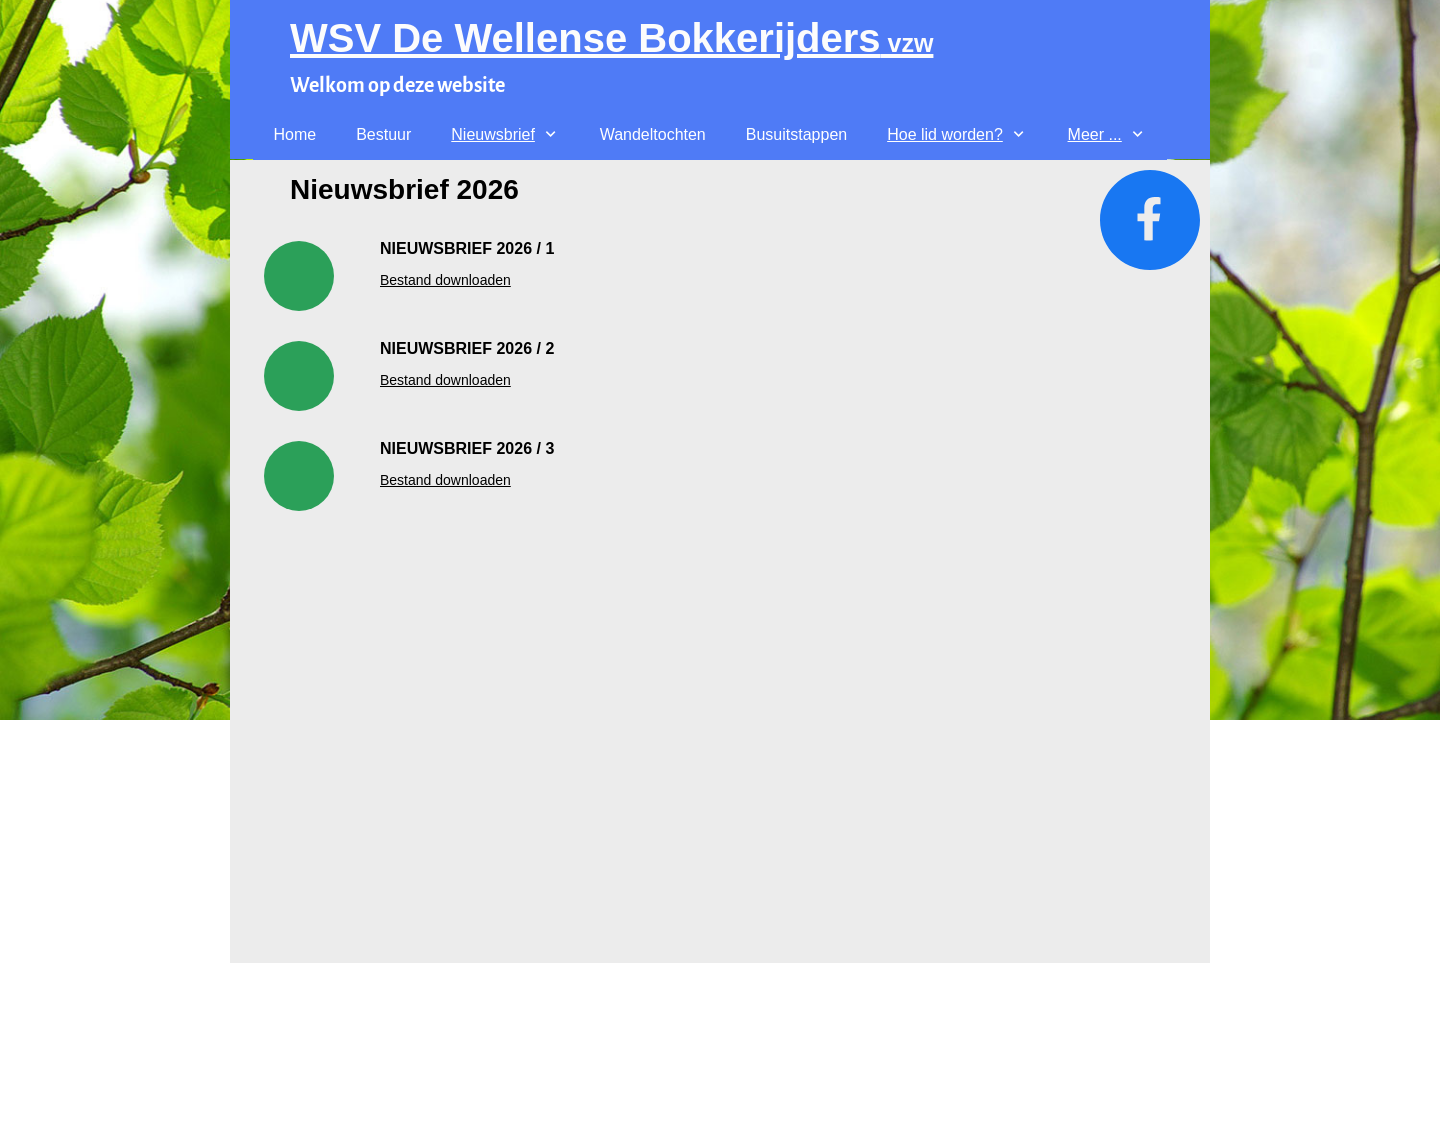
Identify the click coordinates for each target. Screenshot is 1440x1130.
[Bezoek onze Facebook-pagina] (1150, 220)
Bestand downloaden (445, 280)
